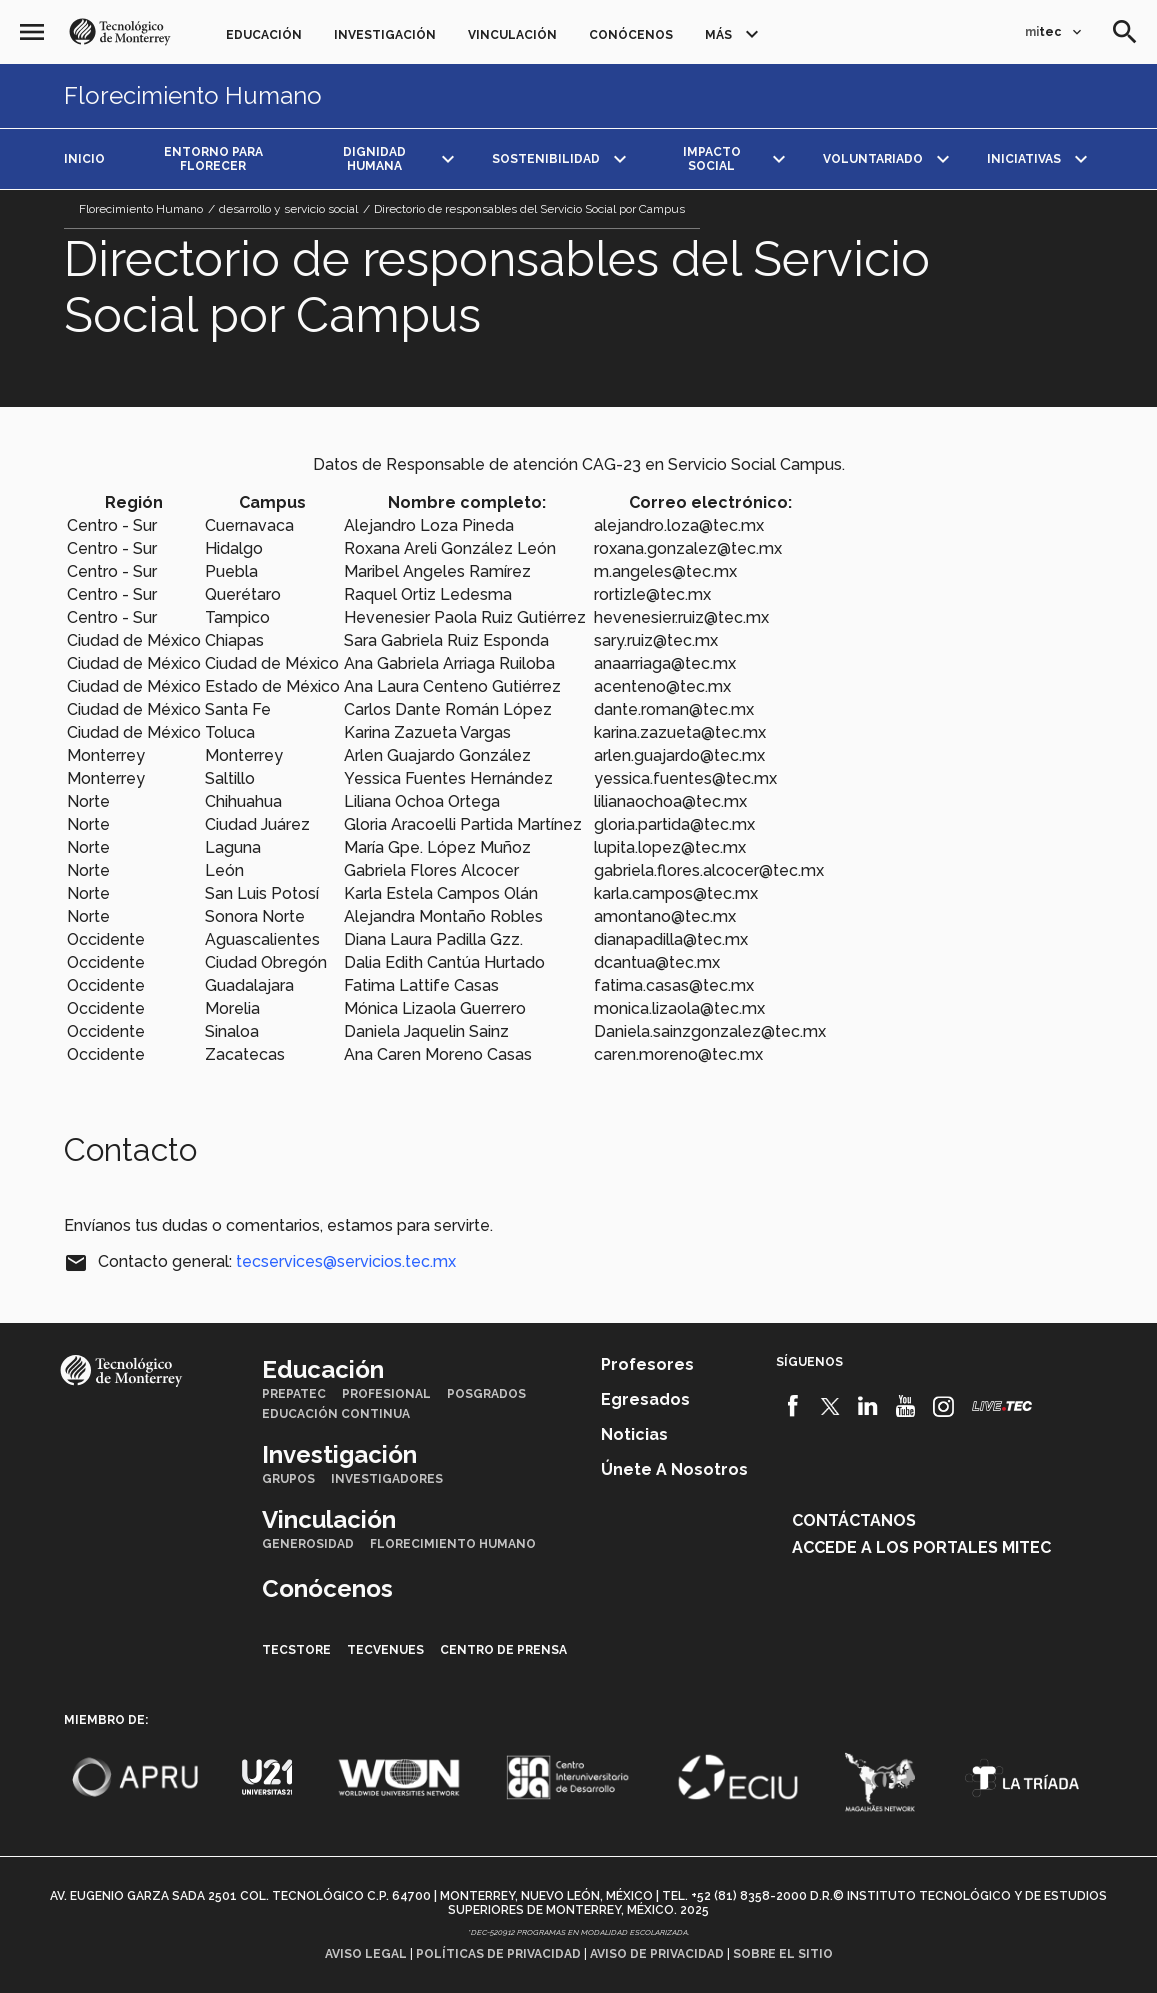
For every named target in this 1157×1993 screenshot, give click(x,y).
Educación (264, 35)
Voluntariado (873, 159)
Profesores (647, 1364)
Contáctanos (854, 1520)
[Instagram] (943, 1406)
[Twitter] (830, 1406)
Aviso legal (366, 1954)
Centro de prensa (503, 1650)
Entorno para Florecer (213, 159)
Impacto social (712, 159)
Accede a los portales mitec (921, 1547)
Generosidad (308, 1544)
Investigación (385, 35)
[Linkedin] (868, 1406)
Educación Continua (336, 1414)
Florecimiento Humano (193, 96)
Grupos (288, 1479)
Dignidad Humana (374, 159)
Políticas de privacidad (498, 1954)
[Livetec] (1002, 1405)
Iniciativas (1024, 159)
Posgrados (486, 1394)
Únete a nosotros (674, 1469)
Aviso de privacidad (657, 1954)
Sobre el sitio (783, 1954)
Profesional (386, 1394)
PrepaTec (294, 1394)
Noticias (634, 1434)
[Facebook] (792, 1406)
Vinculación (512, 35)
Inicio (84, 159)
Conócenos (631, 35)
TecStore (296, 1650)
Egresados (645, 1399)
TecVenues (385, 1650)
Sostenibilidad (546, 159)
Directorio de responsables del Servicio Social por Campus (529, 209)
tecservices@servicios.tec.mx (346, 1261)
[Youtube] (905, 1406)
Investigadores (387, 1479)
